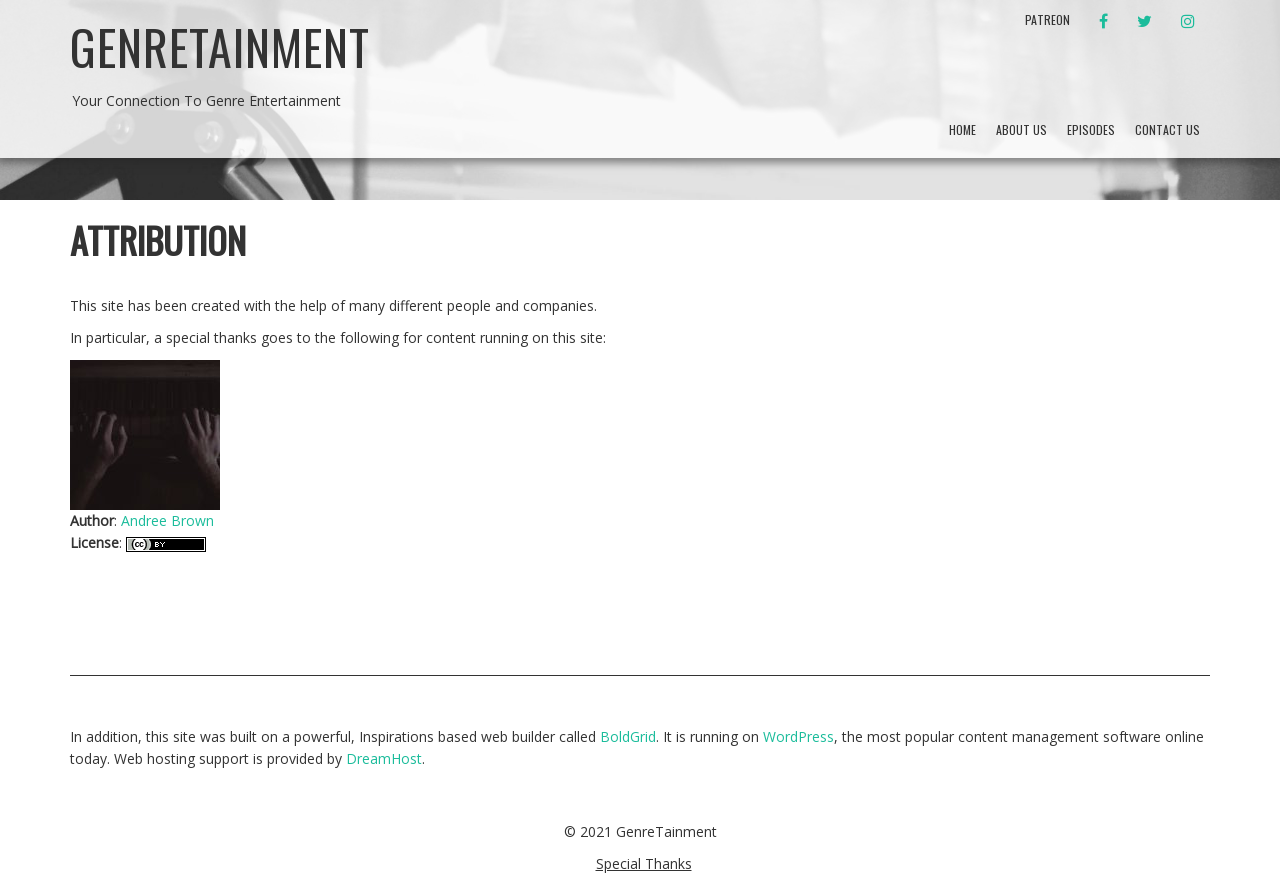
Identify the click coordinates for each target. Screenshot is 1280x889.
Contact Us (1167, 129)
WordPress (798, 736)
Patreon (1047, 19)
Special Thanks (644, 863)
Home (962, 129)
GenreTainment (220, 46)
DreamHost (384, 758)
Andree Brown (167, 520)
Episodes (1091, 129)
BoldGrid (628, 736)
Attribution (158, 239)
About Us (1021, 129)
